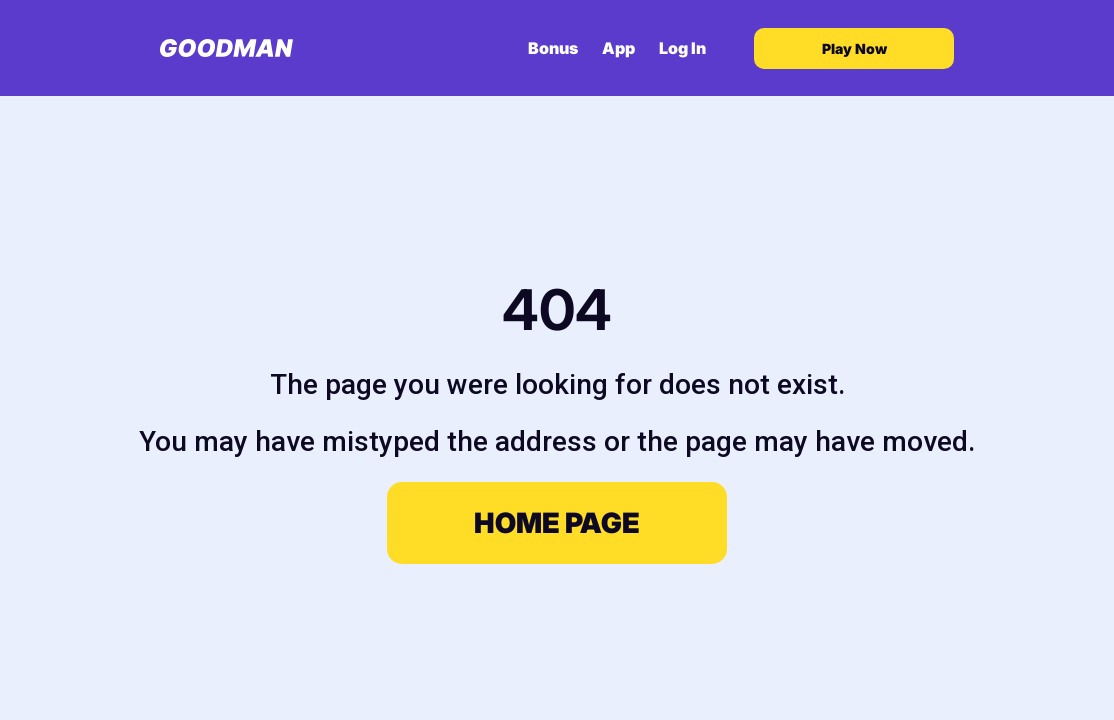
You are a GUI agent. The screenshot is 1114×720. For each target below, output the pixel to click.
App (618, 48)
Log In (682, 48)
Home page (557, 523)
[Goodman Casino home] (226, 48)
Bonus (553, 48)
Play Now (854, 48)
